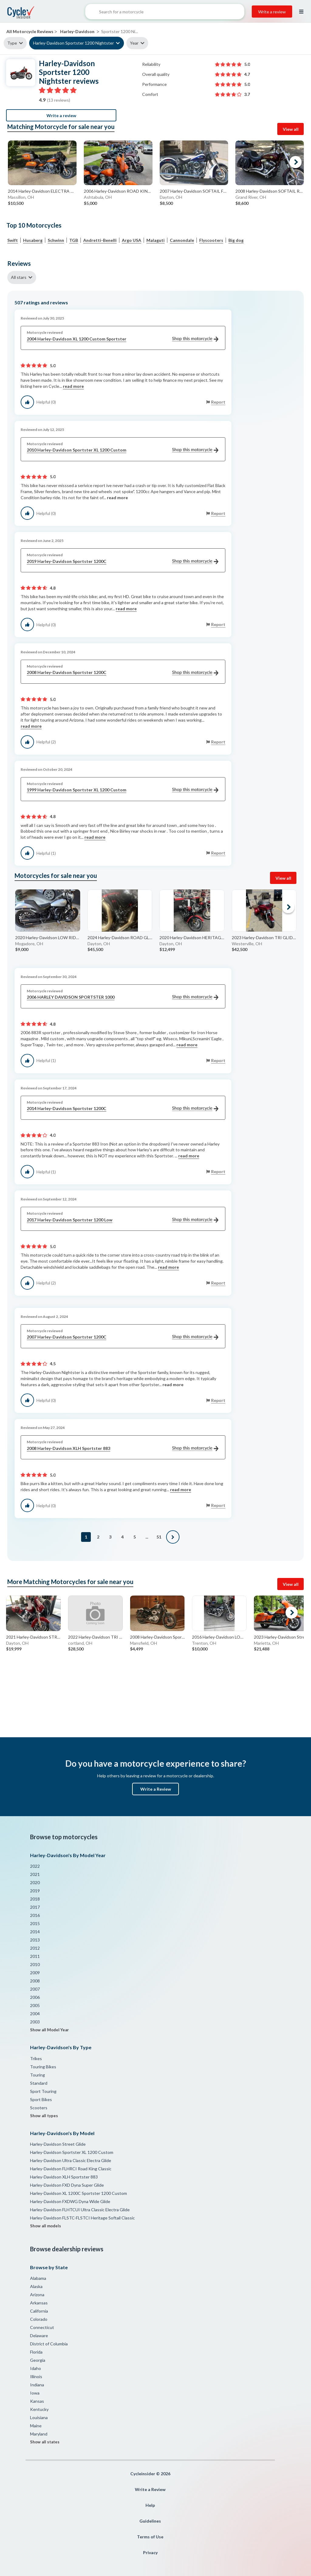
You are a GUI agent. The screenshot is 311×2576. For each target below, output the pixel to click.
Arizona (37, 2294)
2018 (35, 1898)
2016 (35, 1915)
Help (150, 2505)
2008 (35, 1980)
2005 (35, 2005)
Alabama (38, 2278)
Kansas (37, 2401)
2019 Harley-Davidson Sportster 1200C (122, 561)
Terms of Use (150, 2536)
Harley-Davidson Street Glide (58, 2144)
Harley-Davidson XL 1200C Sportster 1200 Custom (78, 2193)
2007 (35, 1989)
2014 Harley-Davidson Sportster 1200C (122, 1109)
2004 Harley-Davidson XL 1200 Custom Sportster (122, 339)
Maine (36, 2425)
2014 (35, 1931)
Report (218, 402)
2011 (35, 1956)
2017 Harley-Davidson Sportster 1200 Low (122, 1220)
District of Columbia (49, 2343)
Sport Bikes (41, 2099)
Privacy (150, 2552)
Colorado (38, 2319)
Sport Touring (43, 2091)
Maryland (38, 2433)
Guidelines (150, 2521)
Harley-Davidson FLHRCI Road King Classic (70, 2168)
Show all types (44, 2115)
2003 (35, 2021)
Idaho (35, 2368)
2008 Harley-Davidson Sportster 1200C (122, 672)
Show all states (45, 2441)
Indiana (37, 2384)
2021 (35, 1874)
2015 (35, 1923)
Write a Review (155, 1789)
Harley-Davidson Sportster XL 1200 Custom (71, 2152)
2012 (35, 1948)
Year (134, 43)
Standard (38, 2083)
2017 (35, 1907)
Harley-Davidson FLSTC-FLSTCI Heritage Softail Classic (82, 2217)
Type (12, 43)
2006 (35, 1997)
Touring (37, 2074)
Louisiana (39, 2417)
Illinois (36, 2376)
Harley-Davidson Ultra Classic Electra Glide (70, 2160)
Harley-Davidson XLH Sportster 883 (64, 2176)
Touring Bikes (43, 2066)
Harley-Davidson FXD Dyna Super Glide (67, 2185)
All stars (18, 277)
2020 (35, 1882)
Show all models (45, 2225)
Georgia (37, 2360)
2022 (35, 1866)
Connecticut (42, 2327)
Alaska (36, 2286)
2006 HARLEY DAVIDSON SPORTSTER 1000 (122, 997)
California (39, 2311)
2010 (35, 1964)
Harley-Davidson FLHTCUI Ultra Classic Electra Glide (80, 2209)
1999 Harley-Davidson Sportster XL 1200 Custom (122, 790)
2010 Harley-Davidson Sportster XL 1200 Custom (122, 450)
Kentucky (39, 2409)
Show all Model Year (49, 2029)
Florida (36, 2351)
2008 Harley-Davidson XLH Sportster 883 (122, 1448)
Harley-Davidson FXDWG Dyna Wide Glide (70, 2201)
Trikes (36, 2058)
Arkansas (39, 2302)
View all (291, 129)
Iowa (34, 2392)
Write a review (272, 11)
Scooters (38, 2107)
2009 (35, 1972)
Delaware (39, 2335)
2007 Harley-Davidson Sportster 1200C (122, 1337)
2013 (35, 1939)
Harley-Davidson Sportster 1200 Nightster (73, 43)
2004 (35, 2013)
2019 (35, 1890)
